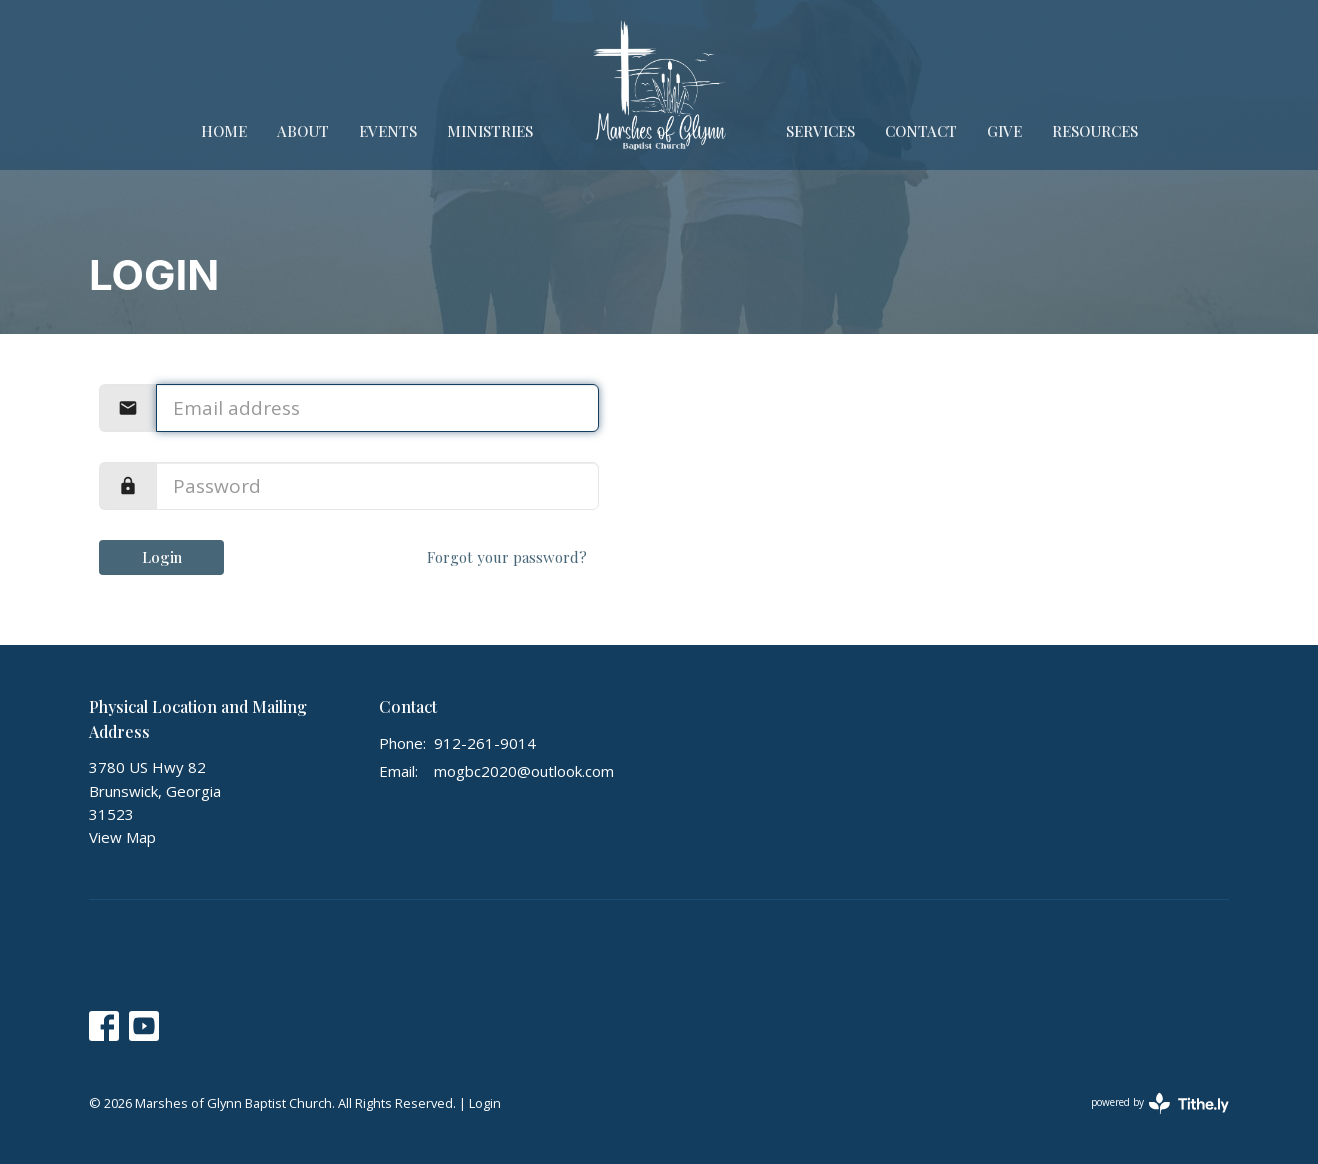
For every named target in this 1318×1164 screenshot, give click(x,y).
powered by (1160, 1103)
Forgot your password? (507, 557)
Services (820, 131)
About (303, 131)
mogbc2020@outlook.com (524, 771)
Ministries (490, 131)
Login (162, 557)
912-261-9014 (485, 743)
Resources (1095, 131)
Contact (921, 131)
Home (224, 131)
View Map (122, 837)
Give (1004, 131)
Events (388, 131)
